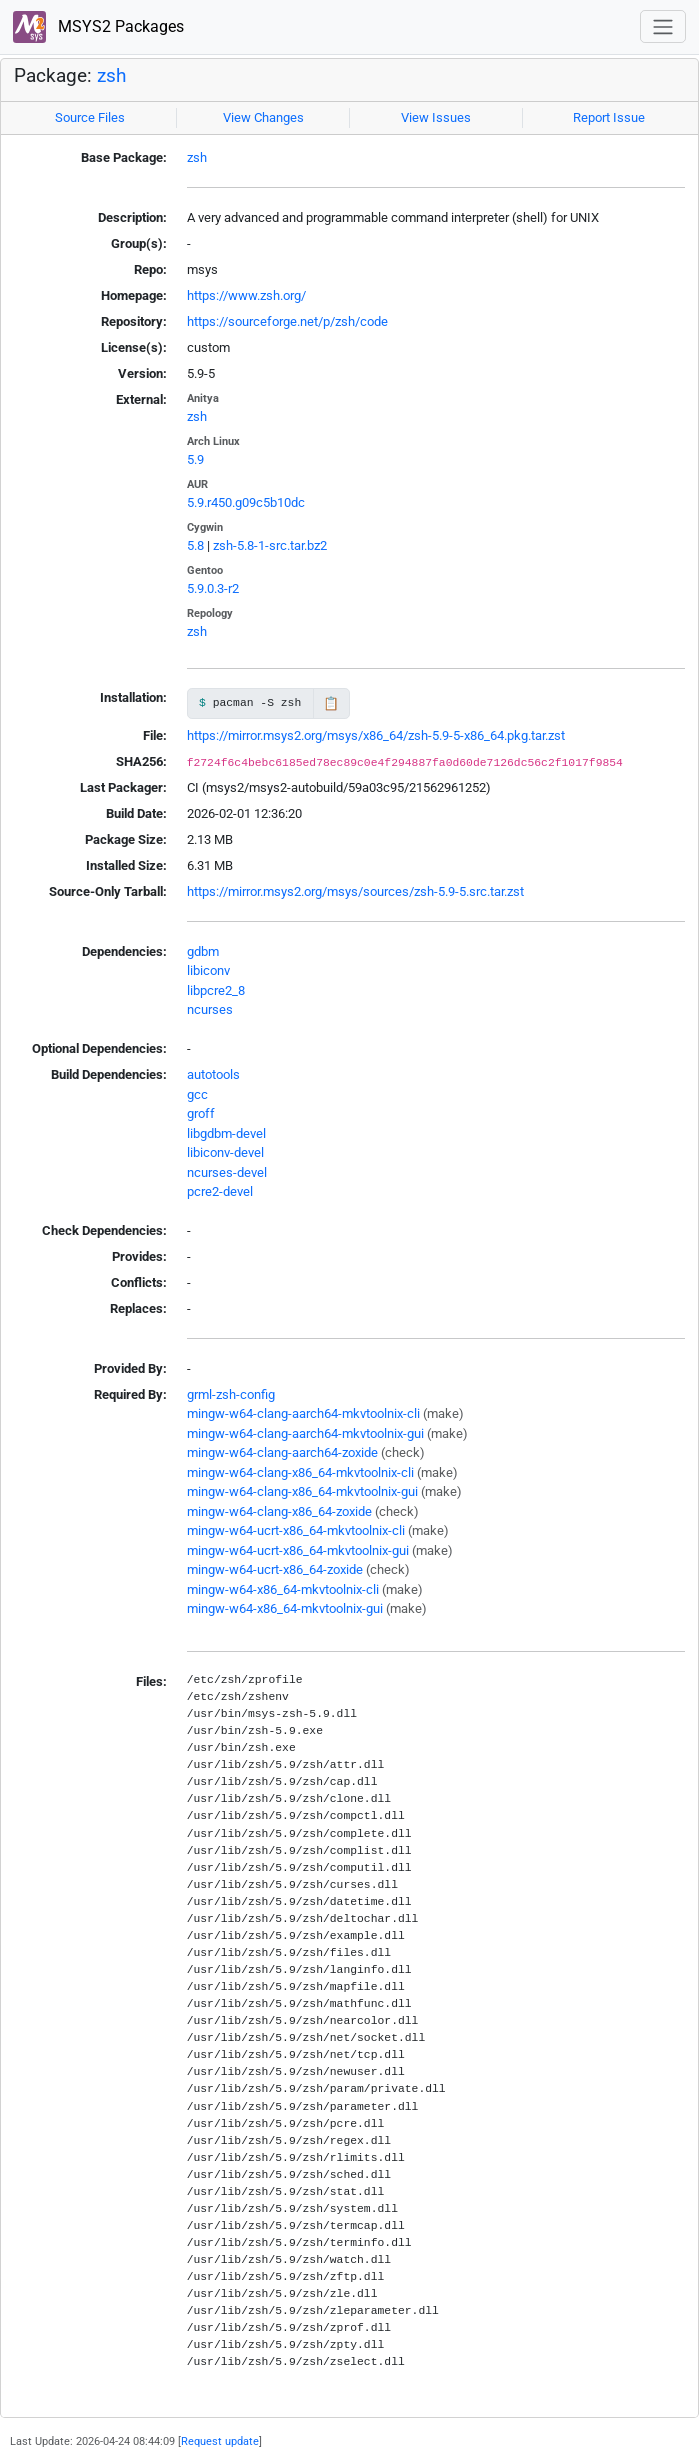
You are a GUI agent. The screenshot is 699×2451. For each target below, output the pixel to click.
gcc (197, 1094)
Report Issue (609, 117)
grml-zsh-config (231, 1394)
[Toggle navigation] (663, 26)
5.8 (195, 545)
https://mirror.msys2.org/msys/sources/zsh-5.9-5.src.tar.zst (355, 891)
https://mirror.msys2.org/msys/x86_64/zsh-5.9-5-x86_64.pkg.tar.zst (376, 735)
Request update (220, 2441)
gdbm (203, 951)
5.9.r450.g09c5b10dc (246, 502)
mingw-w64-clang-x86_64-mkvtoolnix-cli (300, 1472)
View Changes (263, 117)
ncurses (210, 1009)
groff (201, 1113)
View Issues (436, 117)
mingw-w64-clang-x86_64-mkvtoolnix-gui (302, 1491)
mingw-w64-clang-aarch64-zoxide (282, 1452)
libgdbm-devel (226, 1133)
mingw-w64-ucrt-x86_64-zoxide (275, 1569)
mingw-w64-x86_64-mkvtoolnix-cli (283, 1589)
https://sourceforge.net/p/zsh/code (287, 321)
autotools (213, 1074)
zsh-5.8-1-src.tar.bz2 (270, 545)
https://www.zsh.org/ (246, 295)
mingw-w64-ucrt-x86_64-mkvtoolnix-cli (296, 1530)
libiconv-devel (225, 1152)
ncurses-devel (227, 1172)
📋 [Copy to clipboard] (331, 703)
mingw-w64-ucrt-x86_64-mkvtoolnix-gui (298, 1550)
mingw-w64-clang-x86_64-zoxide (279, 1511)
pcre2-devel (220, 1191)
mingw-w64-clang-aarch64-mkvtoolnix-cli (303, 1413)
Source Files (90, 117)
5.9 (195, 459)
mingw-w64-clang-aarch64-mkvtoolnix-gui (305, 1433)
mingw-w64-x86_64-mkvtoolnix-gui (285, 1608)
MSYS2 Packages (98, 27)
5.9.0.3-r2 (213, 588)
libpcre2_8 (216, 990)
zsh (111, 76)
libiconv (208, 970)
